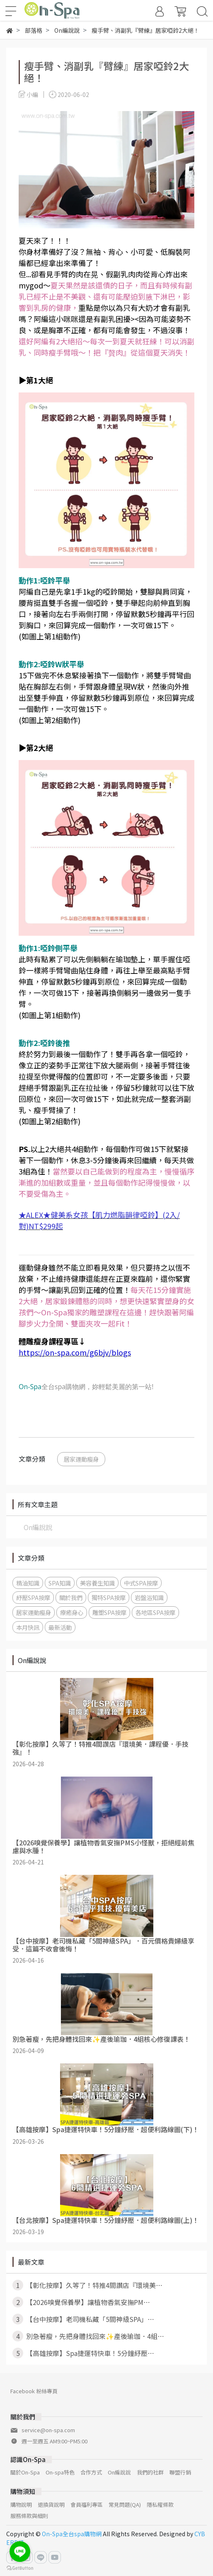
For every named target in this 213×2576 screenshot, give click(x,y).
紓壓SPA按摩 (33, 1597)
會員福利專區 (86, 2504)
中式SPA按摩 (141, 1583)
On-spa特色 (60, 2472)
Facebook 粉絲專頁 (34, 2391)
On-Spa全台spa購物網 (72, 2534)
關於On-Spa (25, 2472)
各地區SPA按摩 (155, 1612)
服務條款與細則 (29, 2516)
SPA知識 (59, 1583)
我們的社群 (150, 2472)
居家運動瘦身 (81, 1459)
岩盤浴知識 (149, 1597)
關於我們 (70, 1597)
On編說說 (38, 1527)
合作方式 (91, 2472)
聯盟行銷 (180, 2472)
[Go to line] (20, 2551)
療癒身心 (71, 1612)
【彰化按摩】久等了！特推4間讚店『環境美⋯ (87, 2285)
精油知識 (27, 1583)
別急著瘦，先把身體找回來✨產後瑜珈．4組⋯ (88, 2336)
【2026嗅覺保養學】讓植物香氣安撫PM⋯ (81, 2302)
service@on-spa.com (48, 2430)
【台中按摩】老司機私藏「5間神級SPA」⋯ (83, 2319)
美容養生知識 (97, 1583)
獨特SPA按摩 (109, 1597)
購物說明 (21, 2504)
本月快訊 (27, 1627)
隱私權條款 (160, 2504)
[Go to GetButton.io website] (20, 2567)
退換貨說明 (51, 2504)
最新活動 (60, 1627)
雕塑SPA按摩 (109, 1612)
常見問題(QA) (125, 2504)
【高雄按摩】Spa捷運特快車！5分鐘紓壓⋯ (83, 2353)
